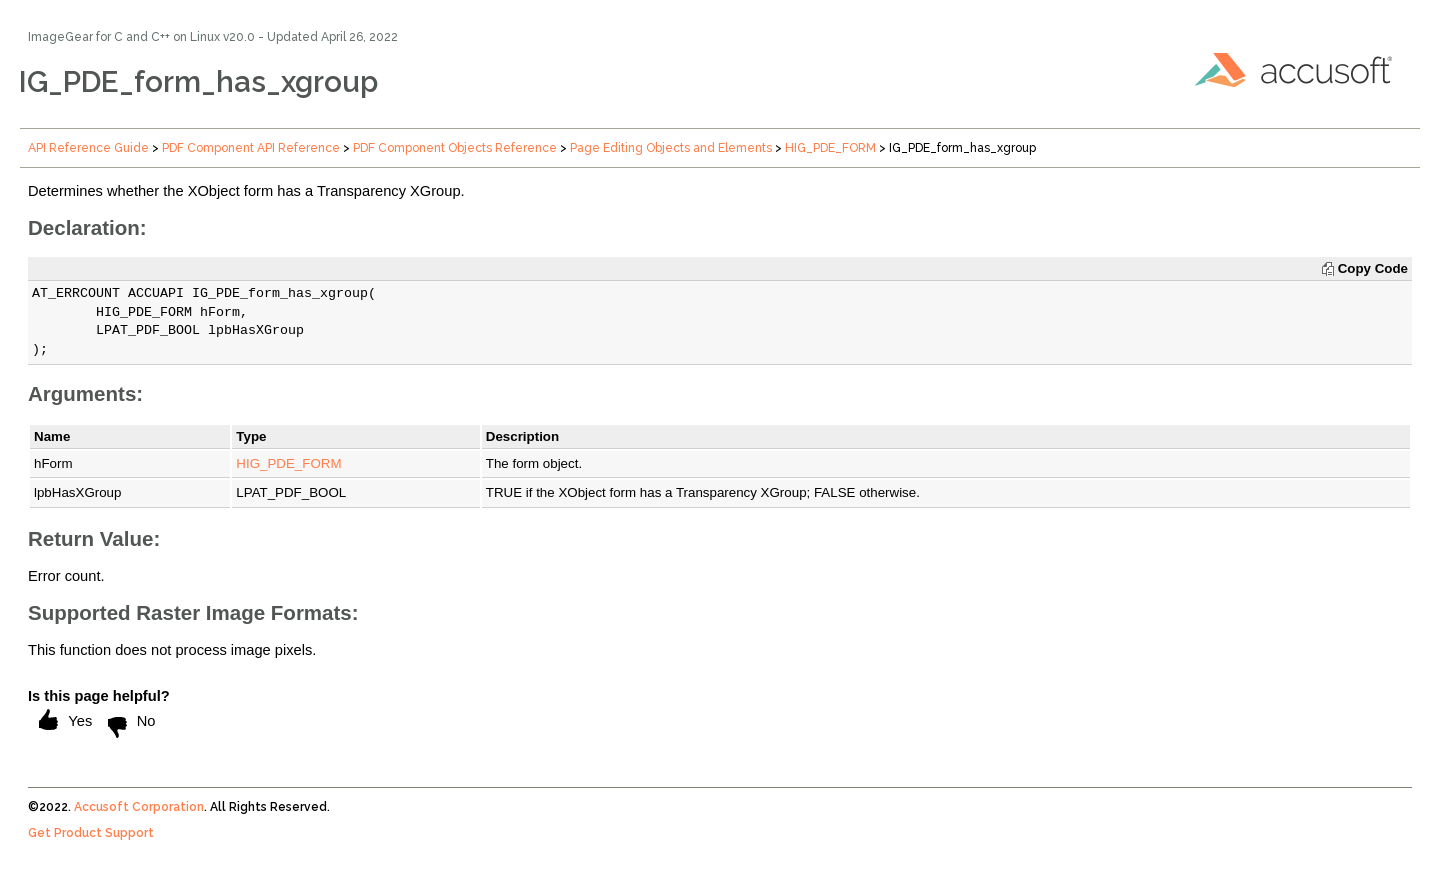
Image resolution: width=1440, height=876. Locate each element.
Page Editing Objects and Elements (671, 148)
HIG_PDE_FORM (830, 148)
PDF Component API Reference (251, 148)
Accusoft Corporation (139, 807)
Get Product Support (91, 833)
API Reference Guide (88, 148)
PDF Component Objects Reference (455, 148)
